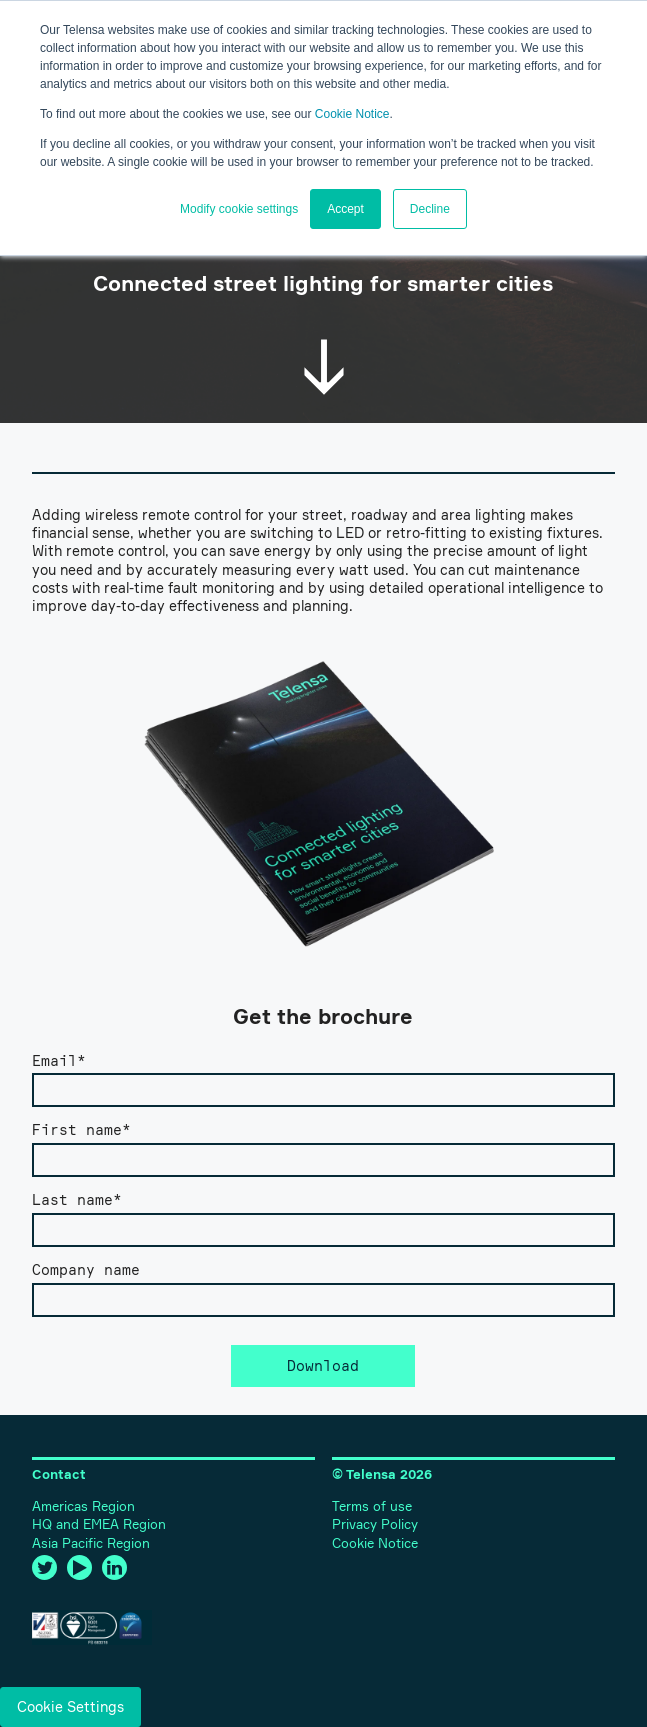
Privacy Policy (375, 1524)
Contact (59, 1474)
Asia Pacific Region (91, 1543)
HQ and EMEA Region (99, 1524)
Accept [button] (345, 209)
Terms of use (372, 1506)
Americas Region (83, 1506)
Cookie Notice (352, 114)
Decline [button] (430, 209)
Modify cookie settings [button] (239, 209)
